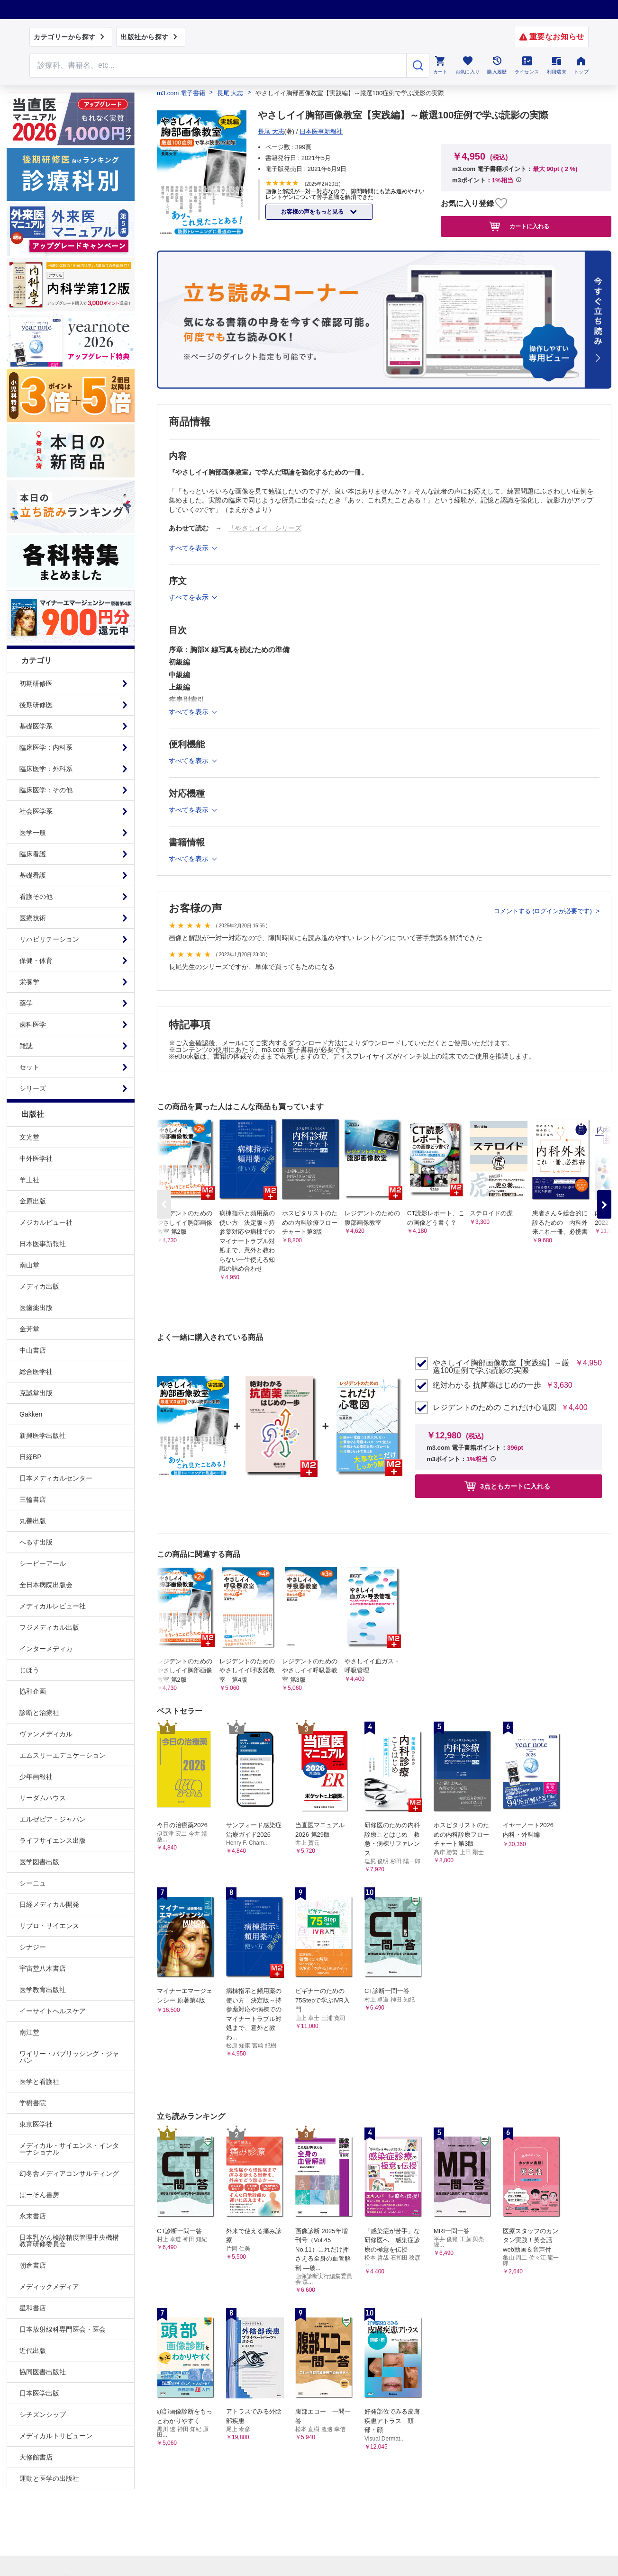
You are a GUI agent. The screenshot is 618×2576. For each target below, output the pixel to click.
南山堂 (29, 1265)
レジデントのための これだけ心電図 (494, 1407)
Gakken (30, 1414)
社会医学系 (36, 811)
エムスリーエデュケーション (62, 1755)
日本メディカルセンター (55, 1478)
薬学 (26, 1003)
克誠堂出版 (36, 1393)
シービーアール (42, 1563)
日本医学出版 (39, 2393)
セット (29, 1067)
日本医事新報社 (42, 1244)
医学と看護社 (39, 2081)
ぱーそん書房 (39, 2195)
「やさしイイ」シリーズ (264, 528)
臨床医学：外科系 (46, 768)
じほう (29, 1670)
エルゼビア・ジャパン (52, 1819)
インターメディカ (46, 1648)
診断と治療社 (39, 1712)
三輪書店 (32, 1499)
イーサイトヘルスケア (52, 2011)
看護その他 (36, 896)
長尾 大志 (230, 93)
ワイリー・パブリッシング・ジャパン (69, 2057)
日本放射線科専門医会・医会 (62, 2329)
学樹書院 (32, 2103)
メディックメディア (49, 2286)
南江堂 (29, 2032)
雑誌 (26, 1046)
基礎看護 (32, 875)
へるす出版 (36, 1542)
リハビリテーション (49, 939)
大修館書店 (36, 2457)
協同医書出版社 (42, 2372)
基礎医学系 (36, 726)
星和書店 (32, 2308)
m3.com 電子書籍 (181, 93)
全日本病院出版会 (46, 1585)
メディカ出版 (39, 1286)
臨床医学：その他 (46, 790)
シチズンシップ (42, 2414)
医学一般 (32, 832)
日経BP (30, 1457)
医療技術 (32, 918)
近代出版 (32, 2350)
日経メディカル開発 (49, 1904)
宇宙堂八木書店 (42, 1968)
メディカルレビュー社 (52, 1606)
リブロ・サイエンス (49, 1926)
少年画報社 (36, 1776)
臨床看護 (32, 854)
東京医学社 (36, 2124)
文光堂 (29, 1137)
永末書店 (32, 2216)
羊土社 (29, 1180)
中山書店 (32, 1350)
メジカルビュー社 (46, 1222)
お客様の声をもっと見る (313, 211)
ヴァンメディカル (46, 1734)
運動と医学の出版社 (49, 2478)
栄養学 (29, 982)
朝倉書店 (32, 2265)
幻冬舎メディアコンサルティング (69, 2173)
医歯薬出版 (36, 1307)
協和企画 (32, 1691)
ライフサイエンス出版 (52, 1840)
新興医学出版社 (42, 1435)
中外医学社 (36, 1158)
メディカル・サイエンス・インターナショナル (69, 2149)
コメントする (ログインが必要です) (544, 911)
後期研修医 (36, 705)
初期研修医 (36, 683)
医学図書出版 (39, 1862)
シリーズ (32, 1088)
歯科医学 (32, 1024)
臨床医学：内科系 (46, 747)
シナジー (32, 1947)
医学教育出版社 (42, 1989)
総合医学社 (36, 1371)
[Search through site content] (218, 65)
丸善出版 (32, 1521)
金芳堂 (29, 1329)
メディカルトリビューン (55, 2436)
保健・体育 (36, 960)
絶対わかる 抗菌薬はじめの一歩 (487, 1385)
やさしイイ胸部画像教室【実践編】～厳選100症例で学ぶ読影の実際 (501, 1366)
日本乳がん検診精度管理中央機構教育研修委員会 (69, 2241)
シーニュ (32, 1883)
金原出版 (32, 1201)
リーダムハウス (42, 1798)
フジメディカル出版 (49, 1627)
